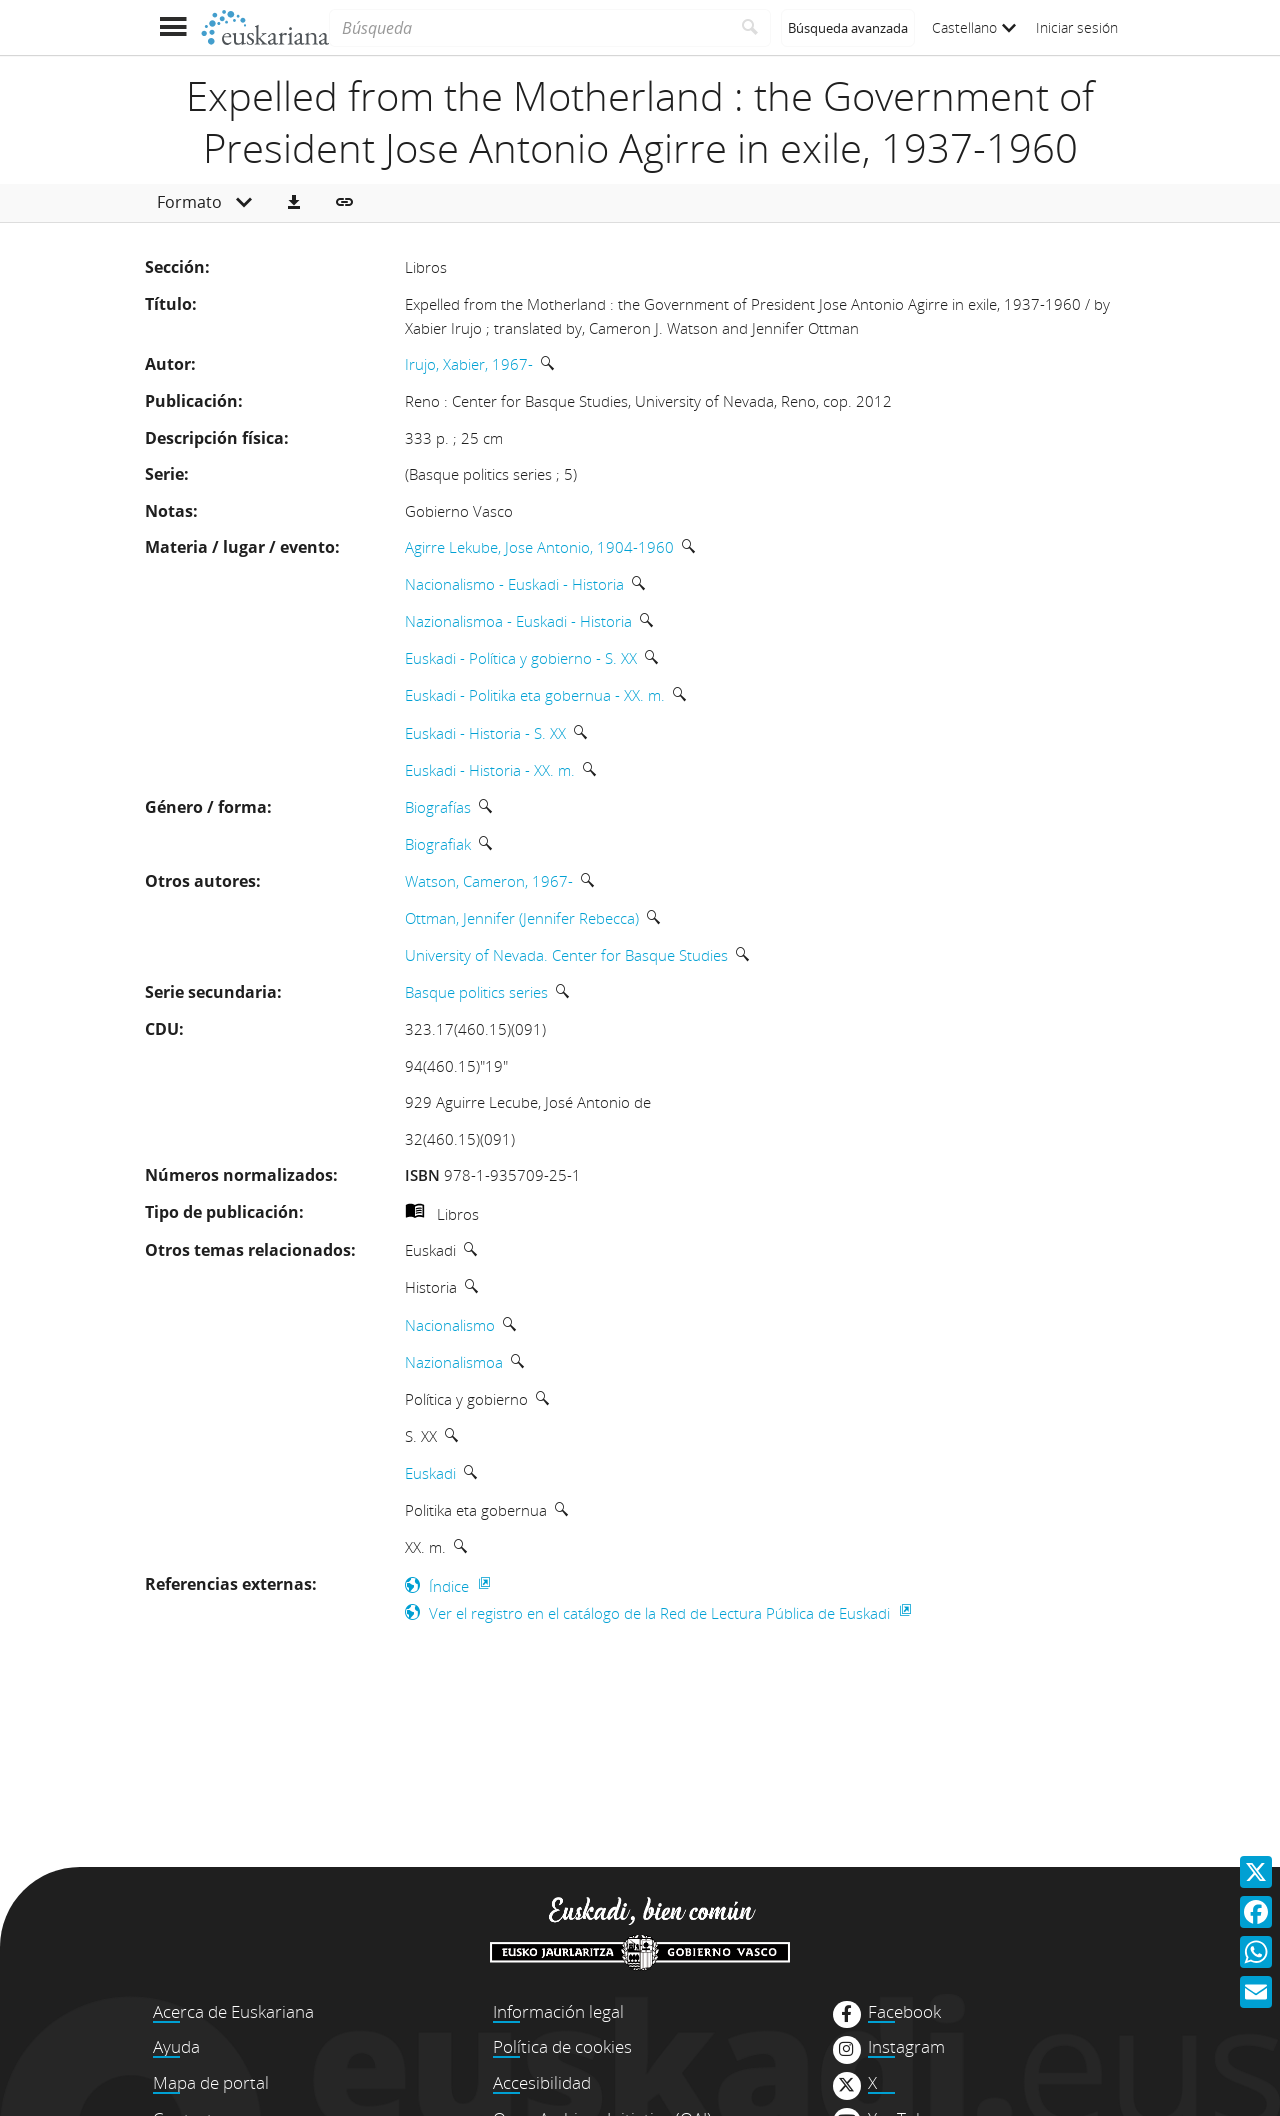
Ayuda (176, 2046)
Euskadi (430, 1473)
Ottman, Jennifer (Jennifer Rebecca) (522, 918)
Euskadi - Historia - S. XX (485, 733)
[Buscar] (750, 28)
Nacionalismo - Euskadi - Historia (514, 584)
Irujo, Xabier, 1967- (469, 364)
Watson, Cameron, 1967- (489, 881)
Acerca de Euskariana (233, 2011)
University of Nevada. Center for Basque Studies (566, 955)
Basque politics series (476, 992)
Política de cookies (562, 2046)
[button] (294, 203)
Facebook (904, 2012)
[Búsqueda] (529, 28)
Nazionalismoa (454, 1362)
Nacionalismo (450, 1325)
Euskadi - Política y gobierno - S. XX (521, 658)
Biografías (438, 807)
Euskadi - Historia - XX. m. (490, 770)
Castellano (974, 27)
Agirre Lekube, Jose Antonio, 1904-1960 (539, 547)
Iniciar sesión (1077, 27)
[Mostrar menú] (172, 27)
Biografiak (438, 844)
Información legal (558, 2011)
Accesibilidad (542, 2082)
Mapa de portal (211, 2082)
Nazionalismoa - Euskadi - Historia (518, 621)
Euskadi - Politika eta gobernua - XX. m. (535, 695)
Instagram (906, 2047)
